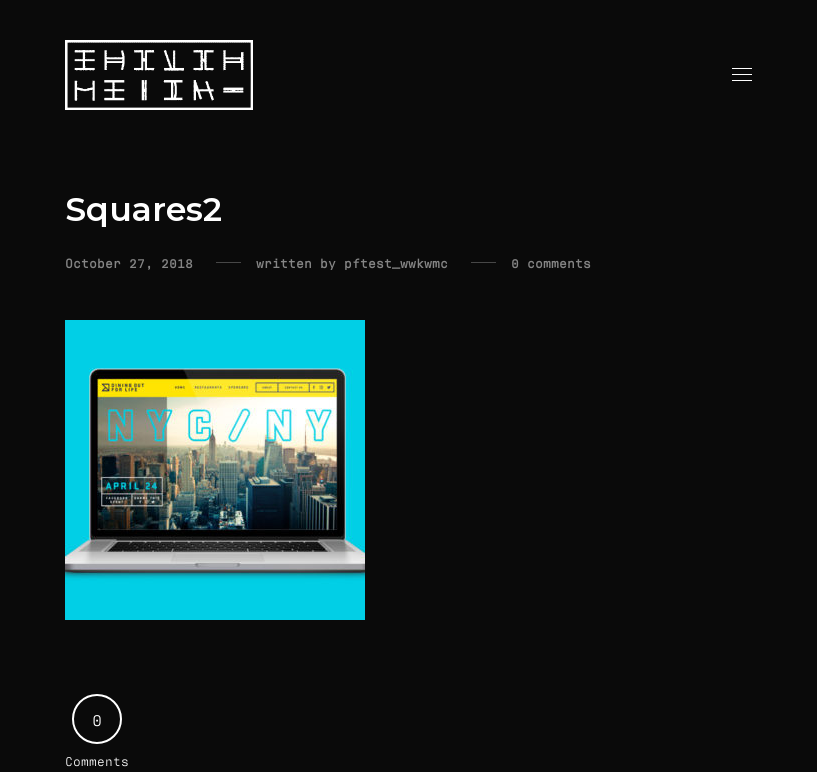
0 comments (551, 263)
